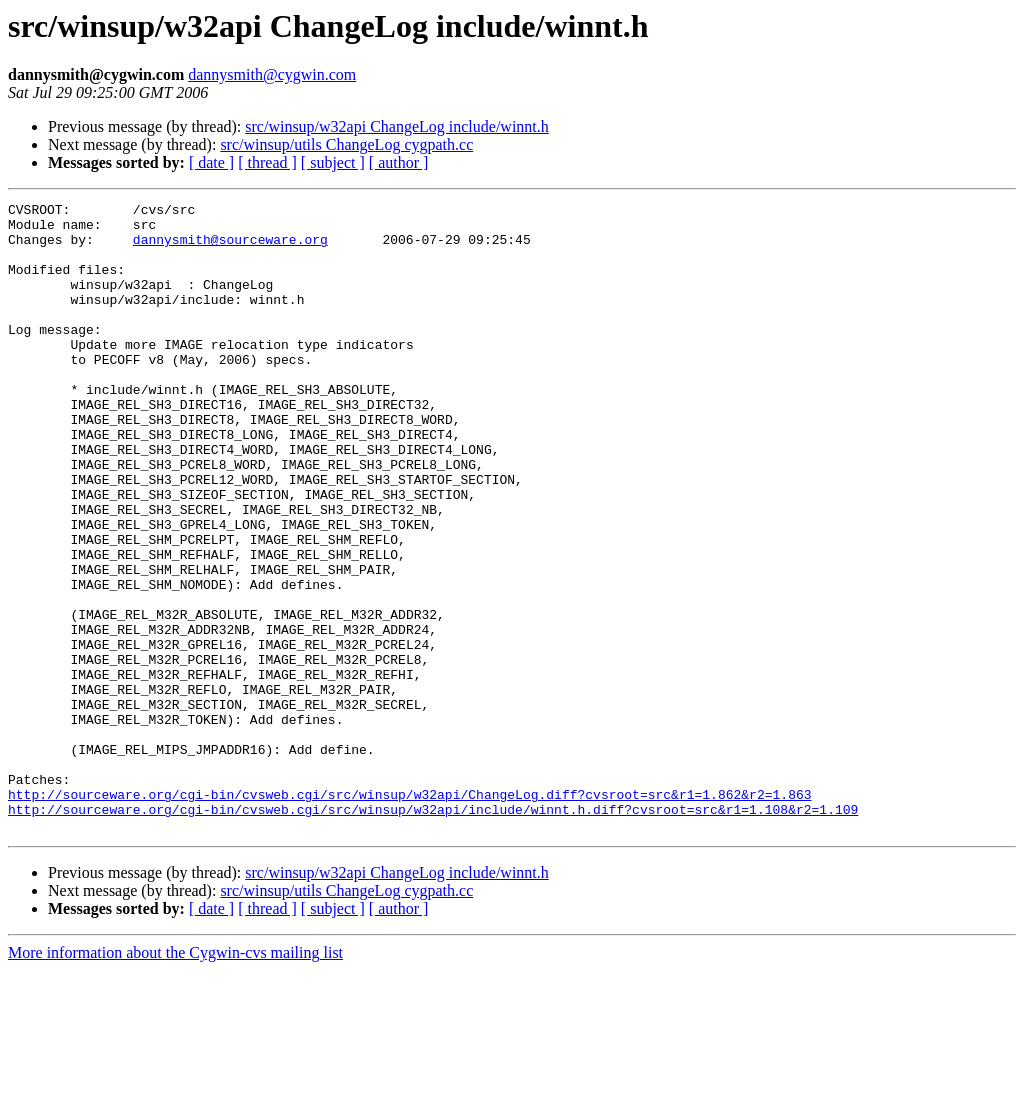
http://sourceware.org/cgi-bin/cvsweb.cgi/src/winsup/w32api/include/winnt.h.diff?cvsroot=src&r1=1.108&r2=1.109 (433, 932)
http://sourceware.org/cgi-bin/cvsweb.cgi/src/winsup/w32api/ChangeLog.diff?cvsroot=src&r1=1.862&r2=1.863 (409, 914)
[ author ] (399, 162)
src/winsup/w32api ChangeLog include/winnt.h (397, 126)
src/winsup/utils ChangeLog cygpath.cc (346, 144)
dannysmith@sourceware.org (230, 248)
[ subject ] (333, 162)
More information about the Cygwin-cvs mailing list (175, 1078)
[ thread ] (267, 162)
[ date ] (211, 162)
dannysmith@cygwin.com (272, 74)
